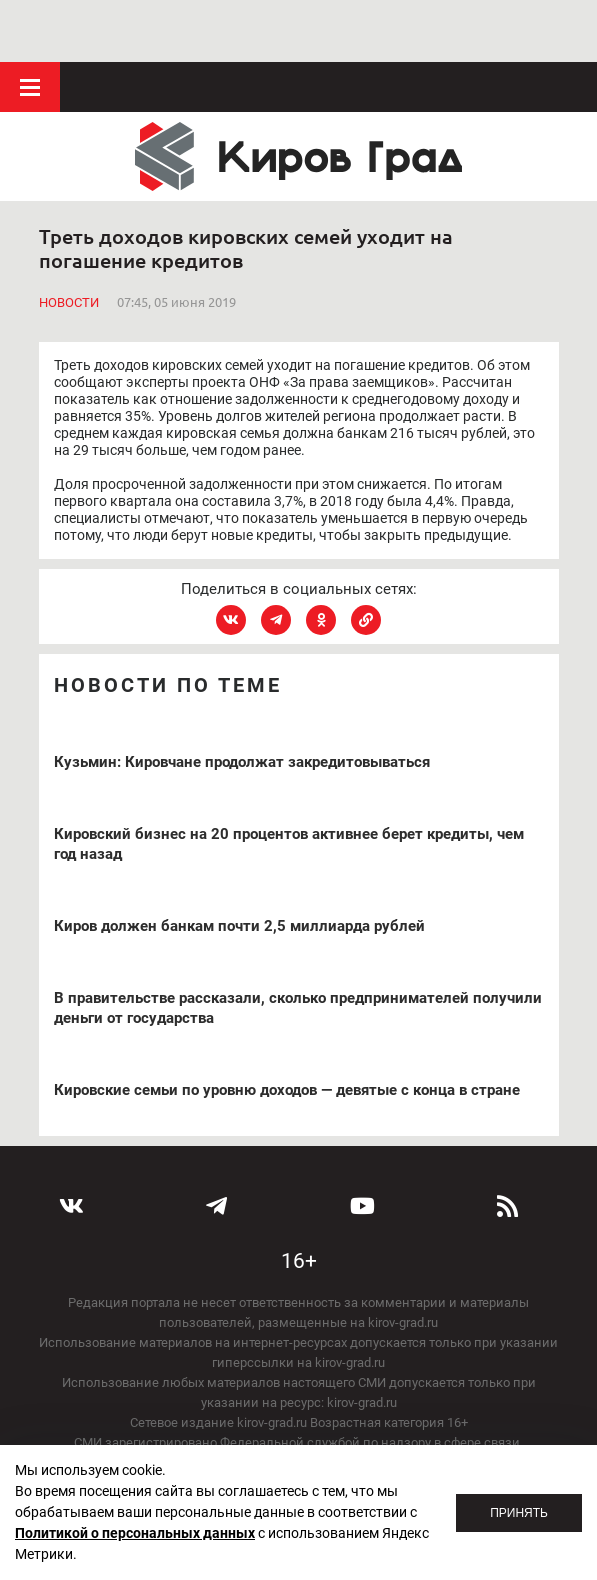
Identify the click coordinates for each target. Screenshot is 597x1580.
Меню (30, 25)
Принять (519, 1513)
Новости (69, 239)
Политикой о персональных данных (135, 1533)
